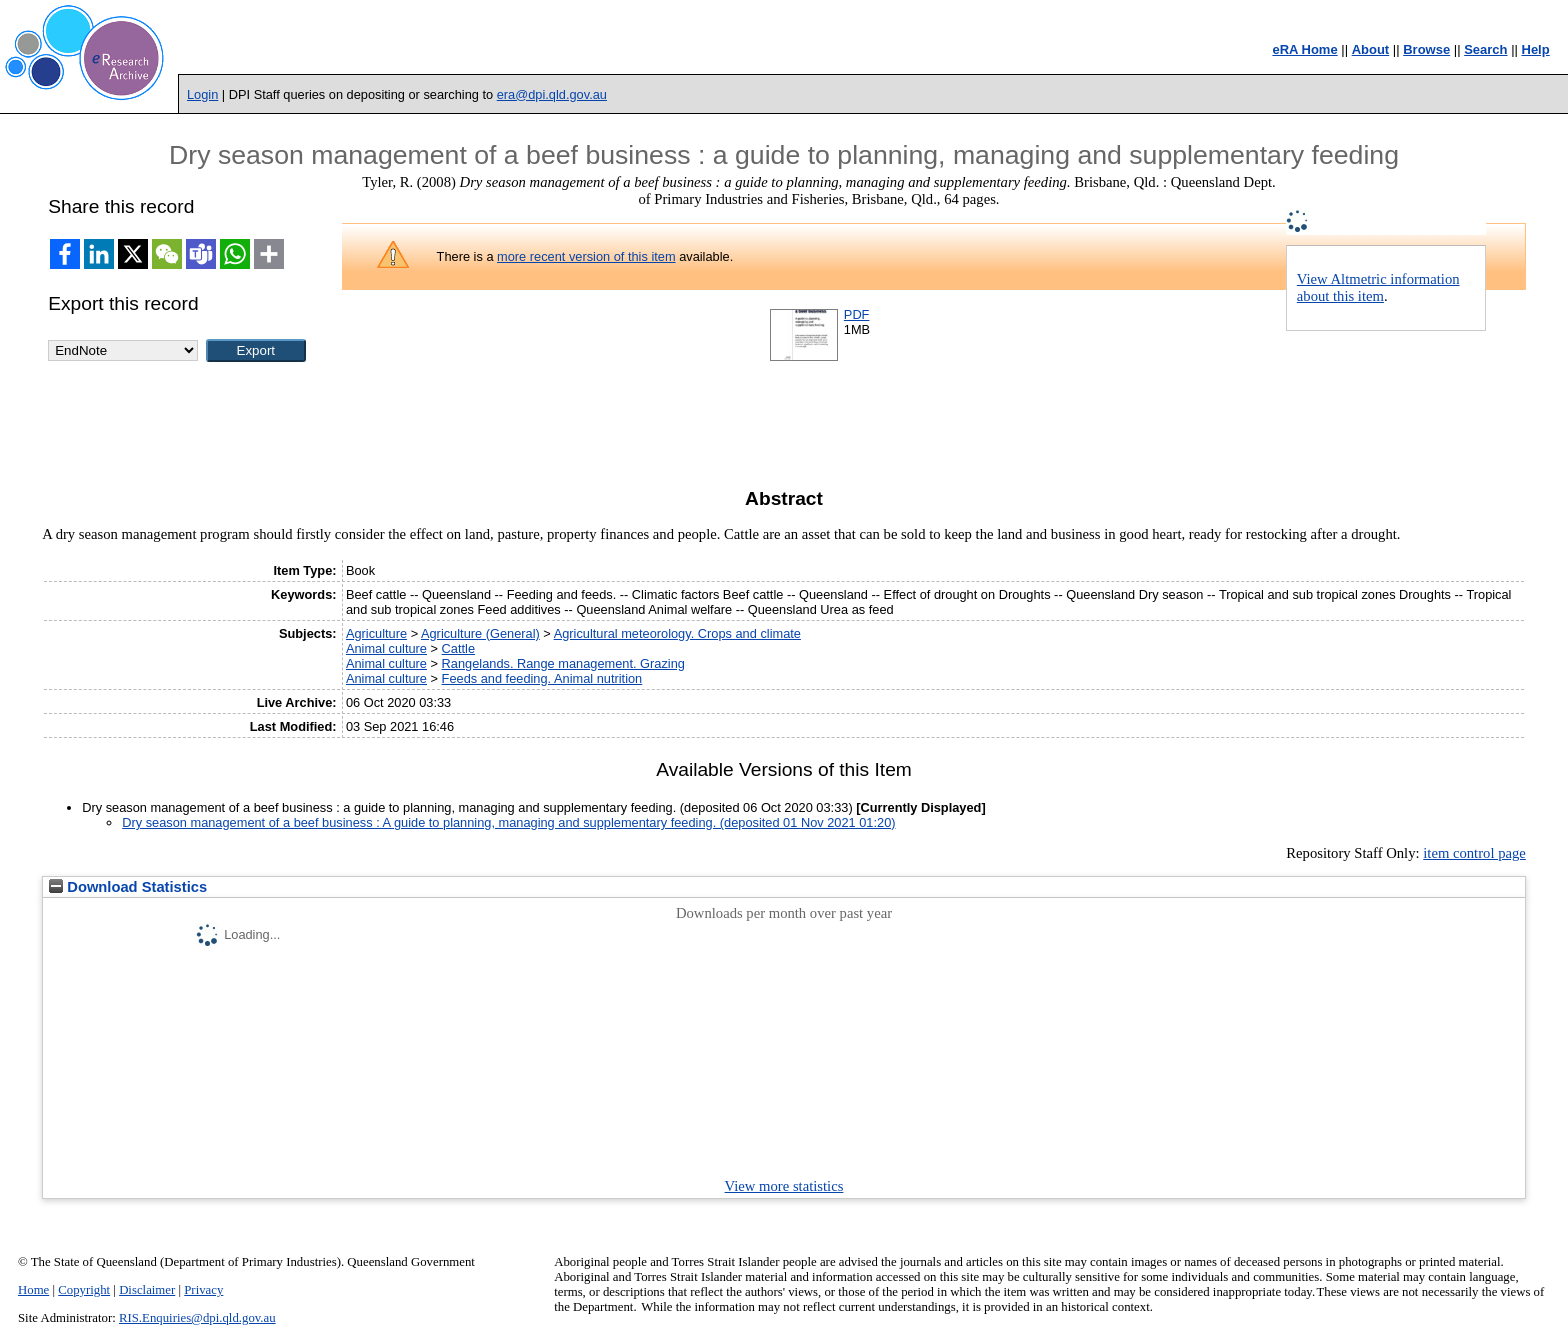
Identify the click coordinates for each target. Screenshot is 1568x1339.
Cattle (458, 648)
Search (1485, 49)
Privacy (203, 1290)
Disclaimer (147, 1290)
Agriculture (376, 633)
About (1371, 49)
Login (202, 94)
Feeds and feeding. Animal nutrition (542, 678)
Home (33, 1290)
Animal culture (386, 648)
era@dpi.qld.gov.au (552, 94)
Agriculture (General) (480, 633)
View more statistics (784, 1186)
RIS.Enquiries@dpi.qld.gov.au (197, 1318)
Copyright (84, 1290)
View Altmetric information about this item (1378, 287)
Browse (1426, 49)
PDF (857, 314)
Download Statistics (128, 887)
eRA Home (1304, 49)
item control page (1474, 853)
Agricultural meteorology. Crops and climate (677, 633)
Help (1536, 49)
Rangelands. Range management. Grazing (563, 663)
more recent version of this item (586, 256)
